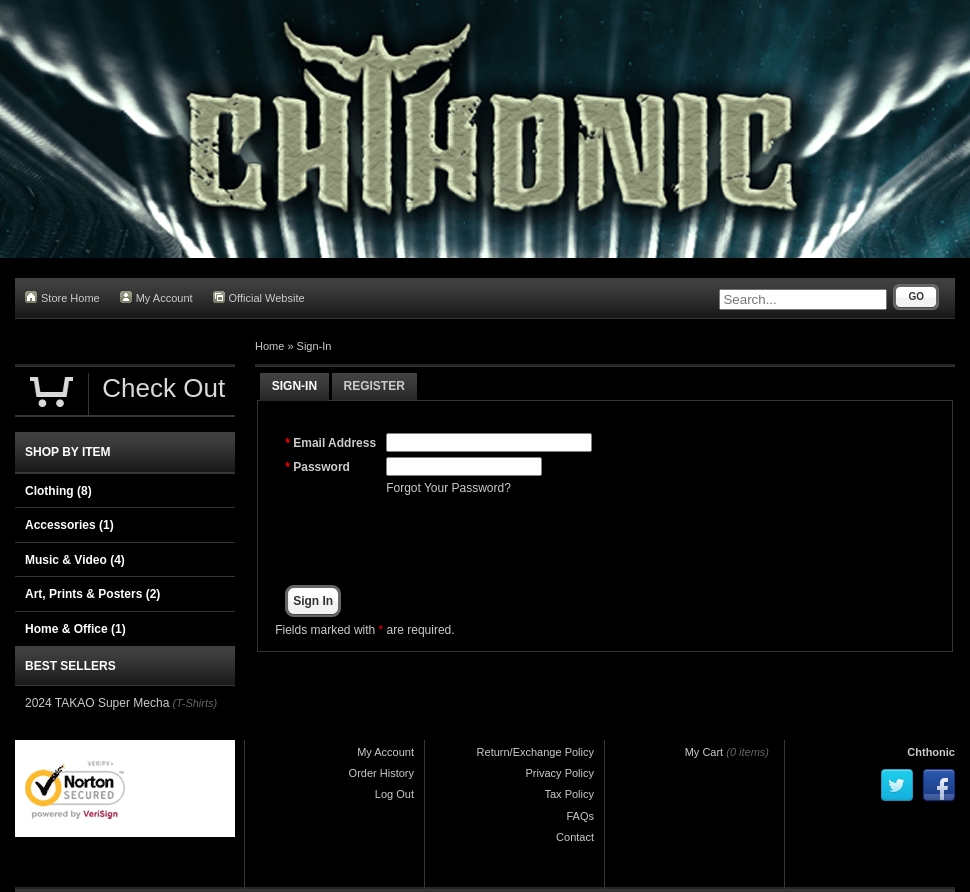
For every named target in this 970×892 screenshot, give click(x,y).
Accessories (69, 525)
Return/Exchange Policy (535, 752)
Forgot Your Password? (448, 488)
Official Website (259, 297)
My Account (156, 297)
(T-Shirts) (194, 703)
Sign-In (314, 346)
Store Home (62, 297)
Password (321, 467)
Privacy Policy (560, 773)
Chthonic (931, 752)
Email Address (334, 443)
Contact (575, 837)
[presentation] (538, 541)
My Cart (704, 752)
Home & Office (75, 629)
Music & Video (75, 560)
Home (269, 346)
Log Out (394, 794)
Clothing (58, 491)
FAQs (580, 816)
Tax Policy (569, 794)
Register (374, 386)
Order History (381, 773)
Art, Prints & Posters (92, 594)
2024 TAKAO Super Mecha (97, 703)
